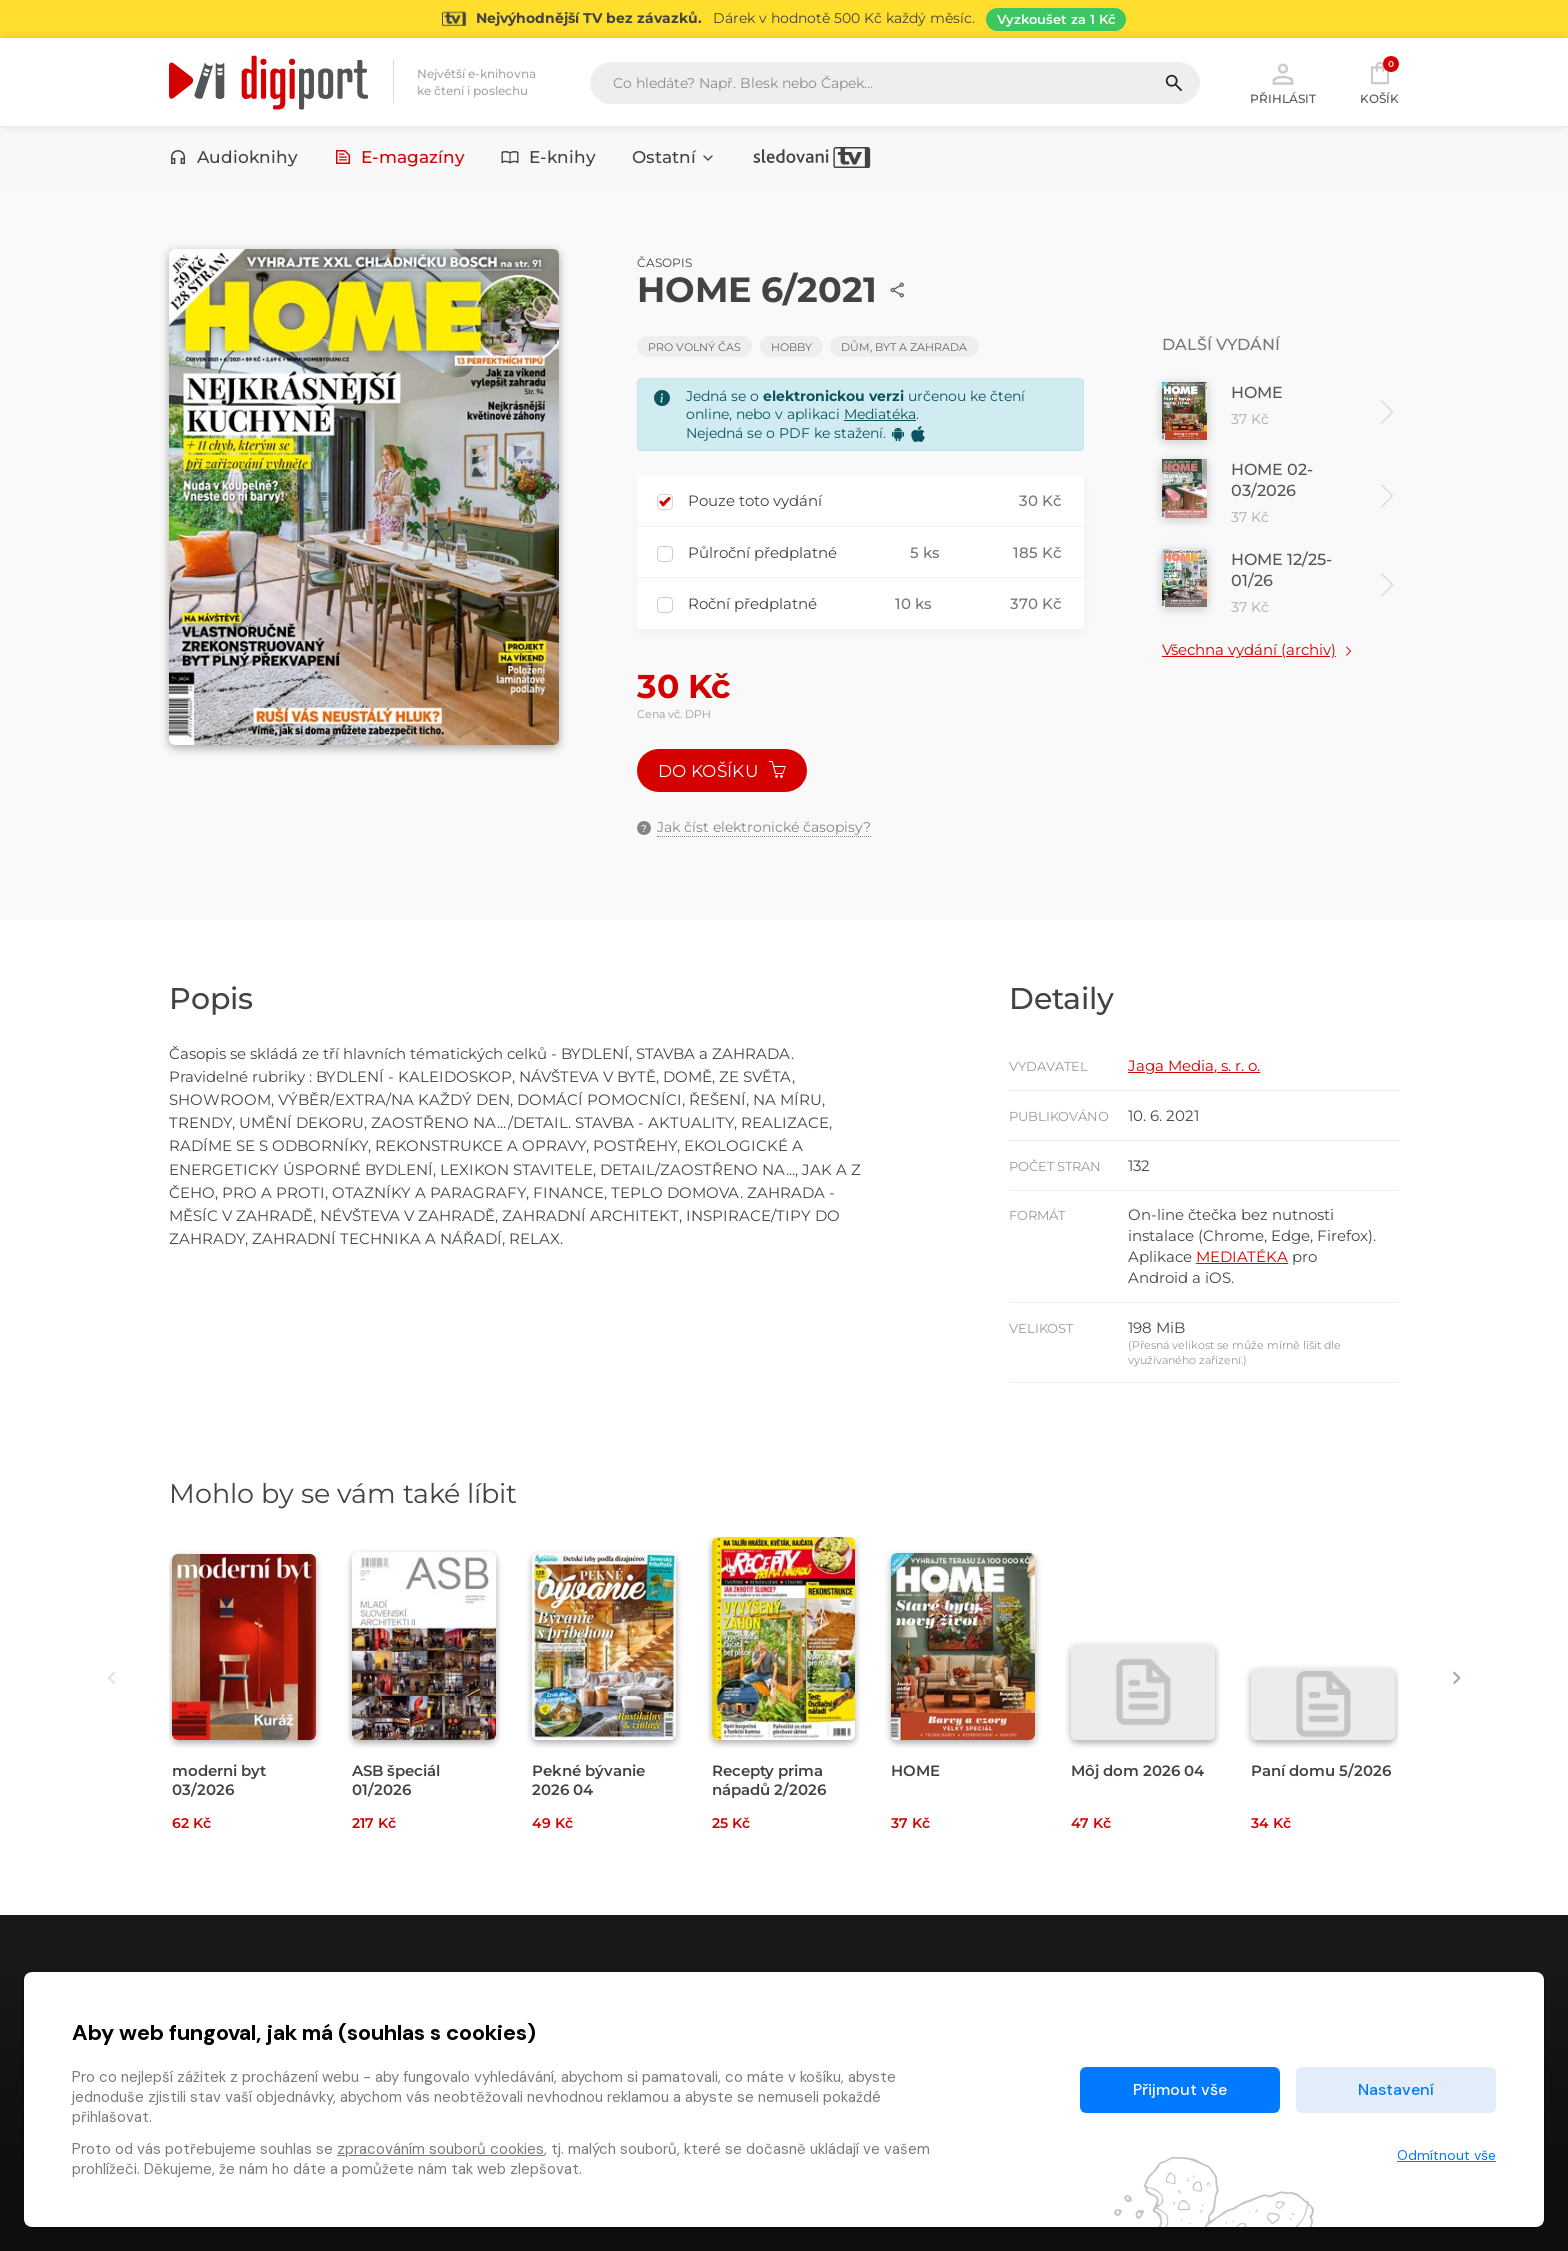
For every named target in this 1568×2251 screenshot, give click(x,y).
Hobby (791, 347)
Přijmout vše (1180, 2089)
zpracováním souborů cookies (440, 2149)
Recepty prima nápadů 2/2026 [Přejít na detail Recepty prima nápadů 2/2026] (769, 1780)
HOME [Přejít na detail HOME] (915, 1770)
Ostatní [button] (674, 157)
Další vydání (1221, 344)
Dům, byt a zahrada (904, 347)
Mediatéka (880, 414)
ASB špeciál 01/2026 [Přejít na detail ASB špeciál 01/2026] (396, 1780)
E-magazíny (400, 157)
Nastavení (1396, 2089)
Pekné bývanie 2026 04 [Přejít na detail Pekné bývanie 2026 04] (588, 1780)
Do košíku (722, 771)
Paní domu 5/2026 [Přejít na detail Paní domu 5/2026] (1321, 1770)
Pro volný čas (694, 347)
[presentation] (111, 1678)
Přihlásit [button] (1283, 82)
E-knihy (548, 157)
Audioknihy (233, 157)
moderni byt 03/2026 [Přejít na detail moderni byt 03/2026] (219, 1780)
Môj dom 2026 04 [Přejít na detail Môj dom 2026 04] (1137, 1770)
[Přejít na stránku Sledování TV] (784, 19)
